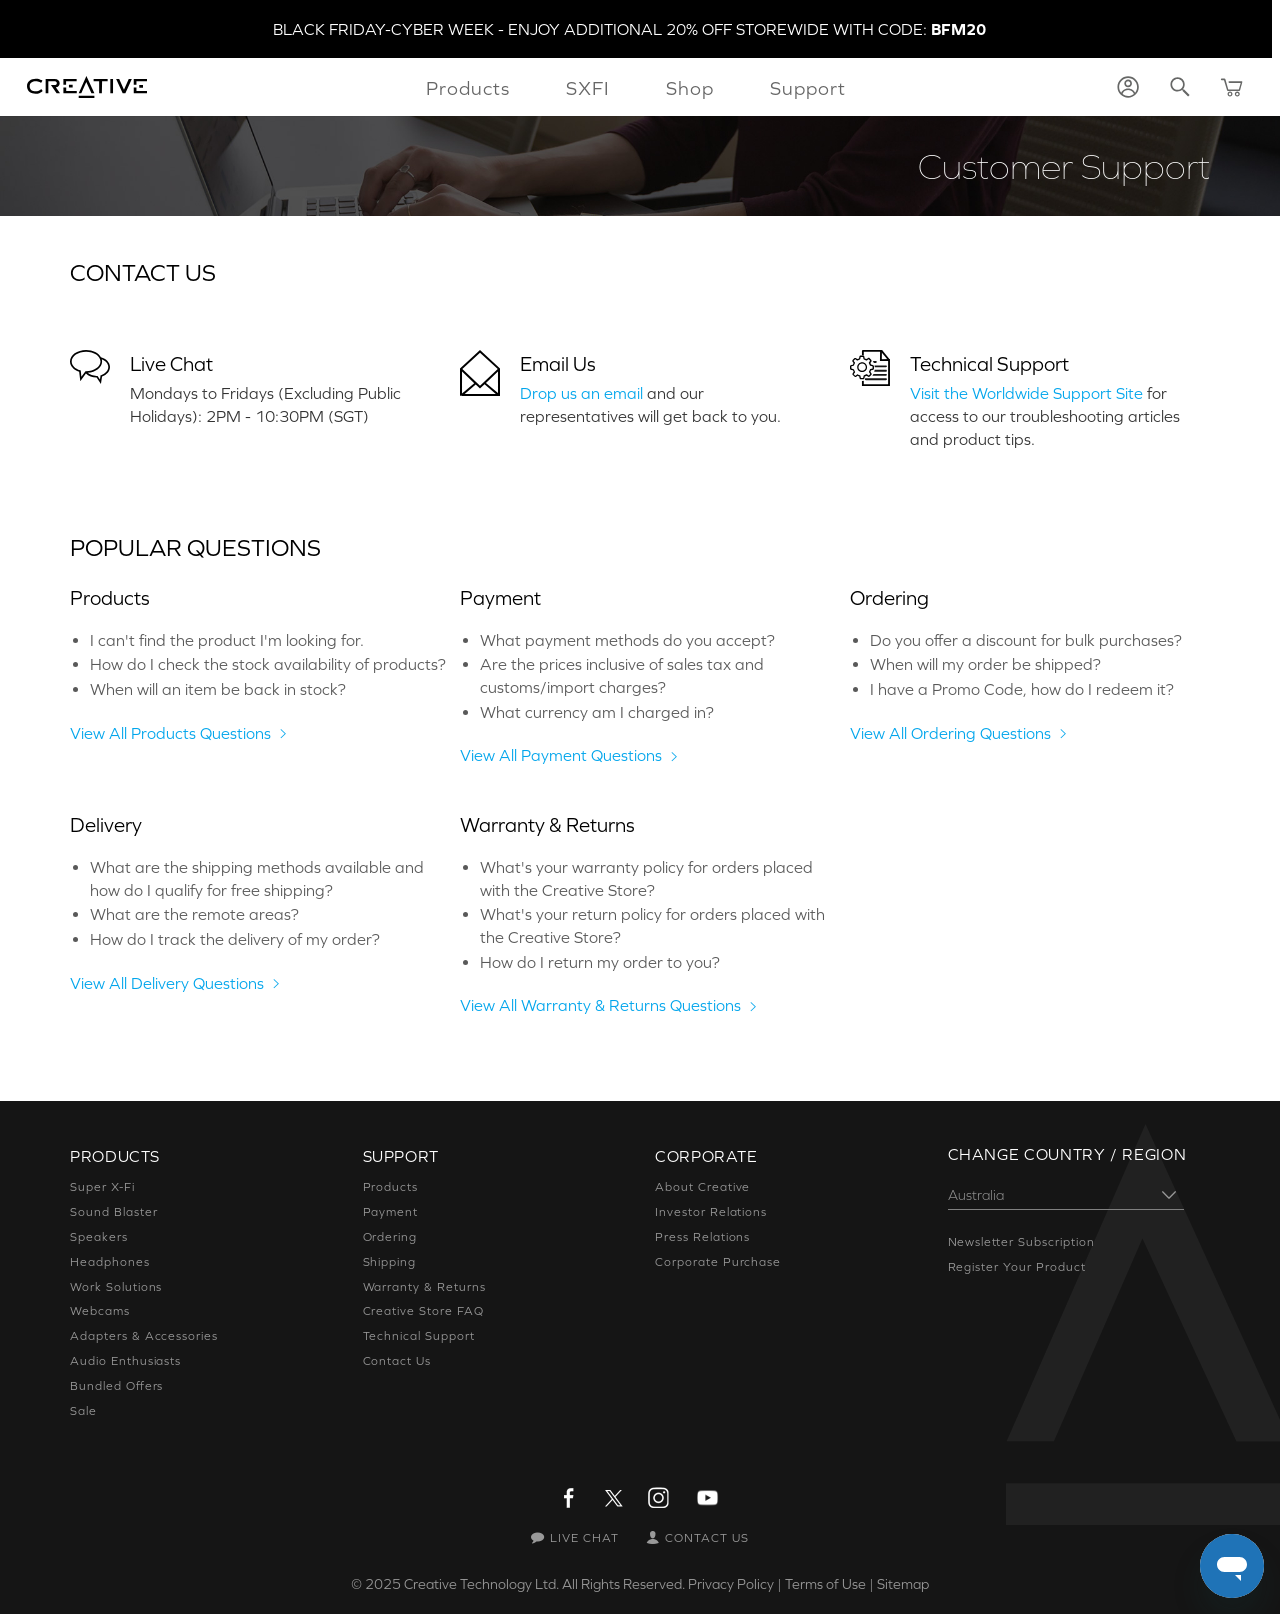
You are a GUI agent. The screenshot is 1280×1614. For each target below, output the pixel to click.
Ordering (390, 1237)
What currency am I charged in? (597, 712)
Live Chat (171, 364)
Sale (83, 1411)
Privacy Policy (731, 1584)
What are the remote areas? (194, 914)
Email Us (558, 364)
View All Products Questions (170, 733)
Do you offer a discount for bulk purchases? (1026, 640)
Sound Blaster (113, 1212)
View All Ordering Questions (950, 733)
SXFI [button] (588, 88)
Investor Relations (711, 1212)
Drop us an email (581, 393)
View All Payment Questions (561, 755)
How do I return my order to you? (600, 962)
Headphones (110, 1262)
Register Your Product (1017, 1267)
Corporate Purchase (718, 1262)
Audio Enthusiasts (125, 1361)
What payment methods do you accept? (627, 640)
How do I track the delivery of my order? (235, 939)
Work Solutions (116, 1287)
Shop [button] (690, 88)
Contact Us (397, 1361)
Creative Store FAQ (423, 1311)
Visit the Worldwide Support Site (1026, 393)
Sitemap (903, 1584)
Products (391, 1187)
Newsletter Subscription (1021, 1242)
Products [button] (468, 88)
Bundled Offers (116, 1386)
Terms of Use (825, 1584)
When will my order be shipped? (985, 664)
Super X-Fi (102, 1187)
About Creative (702, 1187)
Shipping (390, 1262)
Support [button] (808, 88)
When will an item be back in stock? (218, 689)
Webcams (100, 1311)
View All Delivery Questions (167, 983)
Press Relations (702, 1237)
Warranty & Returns (424, 1287)
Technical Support (989, 364)
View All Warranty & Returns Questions (600, 1005)
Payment (391, 1212)
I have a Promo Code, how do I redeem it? (1022, 689)
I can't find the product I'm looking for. (227, 640)
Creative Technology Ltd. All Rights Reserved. (544, 1584)
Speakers (99, 1237)
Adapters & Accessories (144, 1336)
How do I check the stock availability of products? (268, 664)
